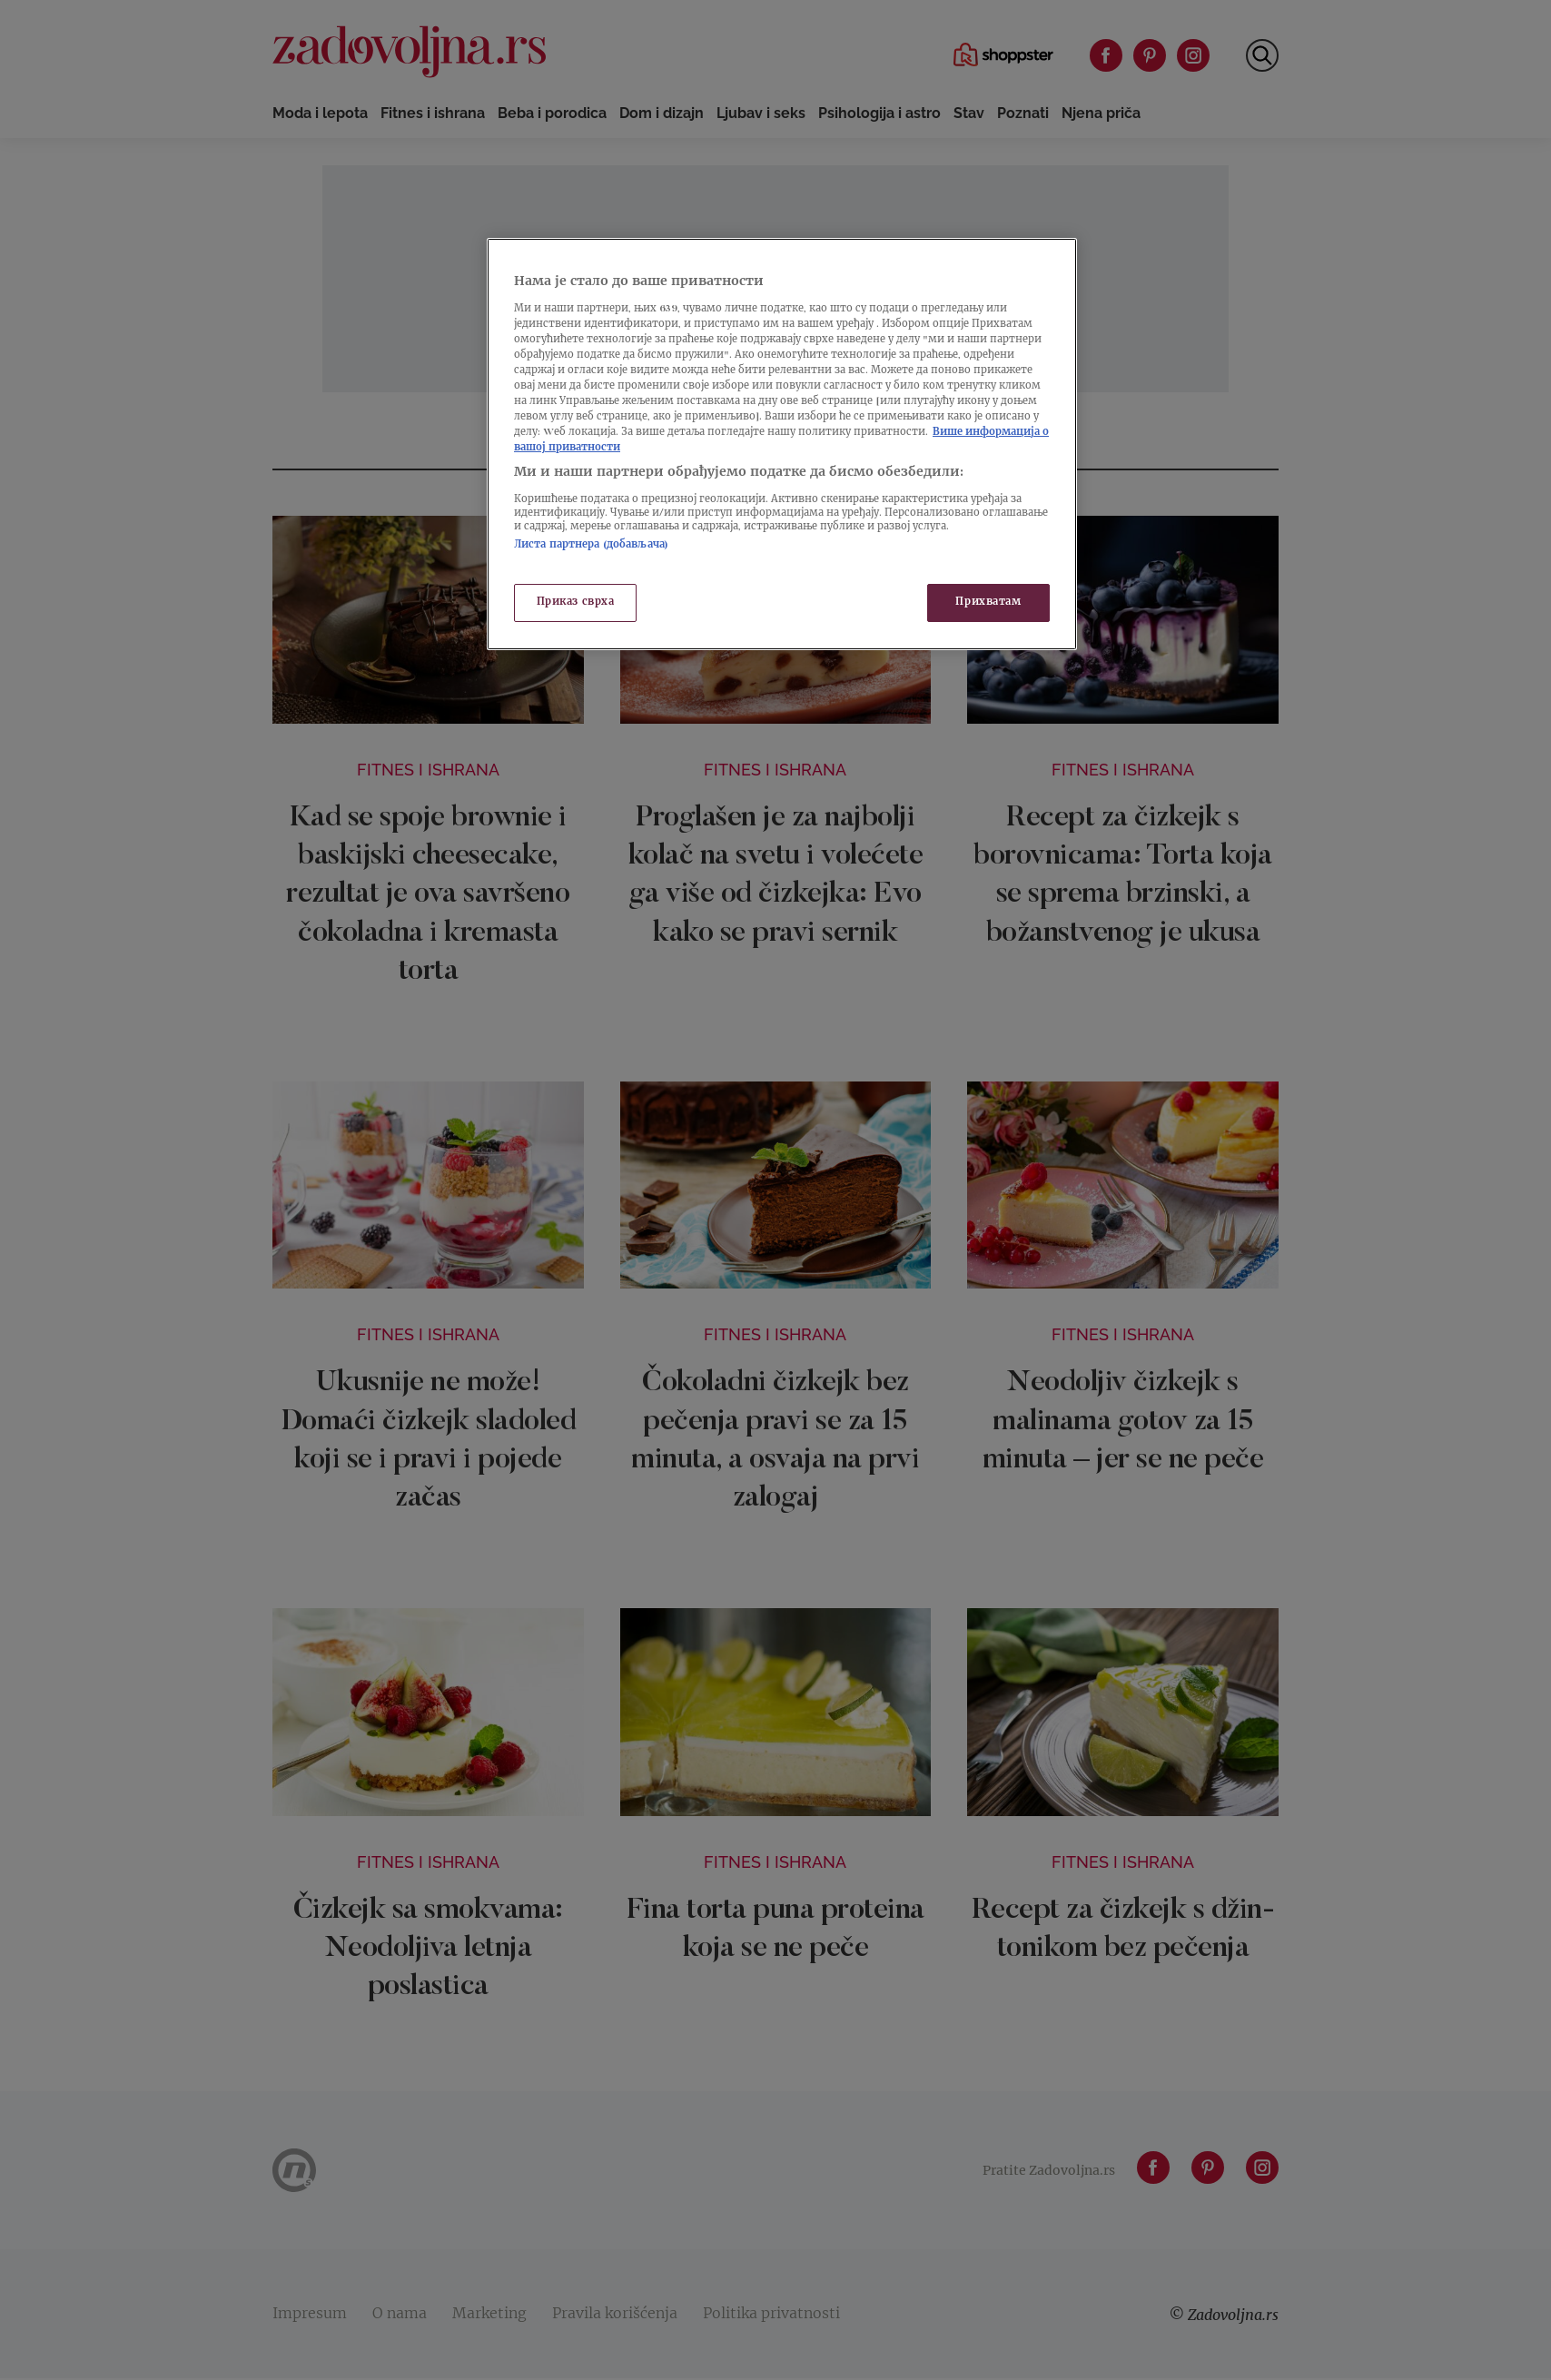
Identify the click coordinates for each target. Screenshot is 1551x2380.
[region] (782, 444)
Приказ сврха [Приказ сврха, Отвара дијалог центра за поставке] (576, 602)
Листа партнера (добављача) (591, 545)
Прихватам (988, 602)
